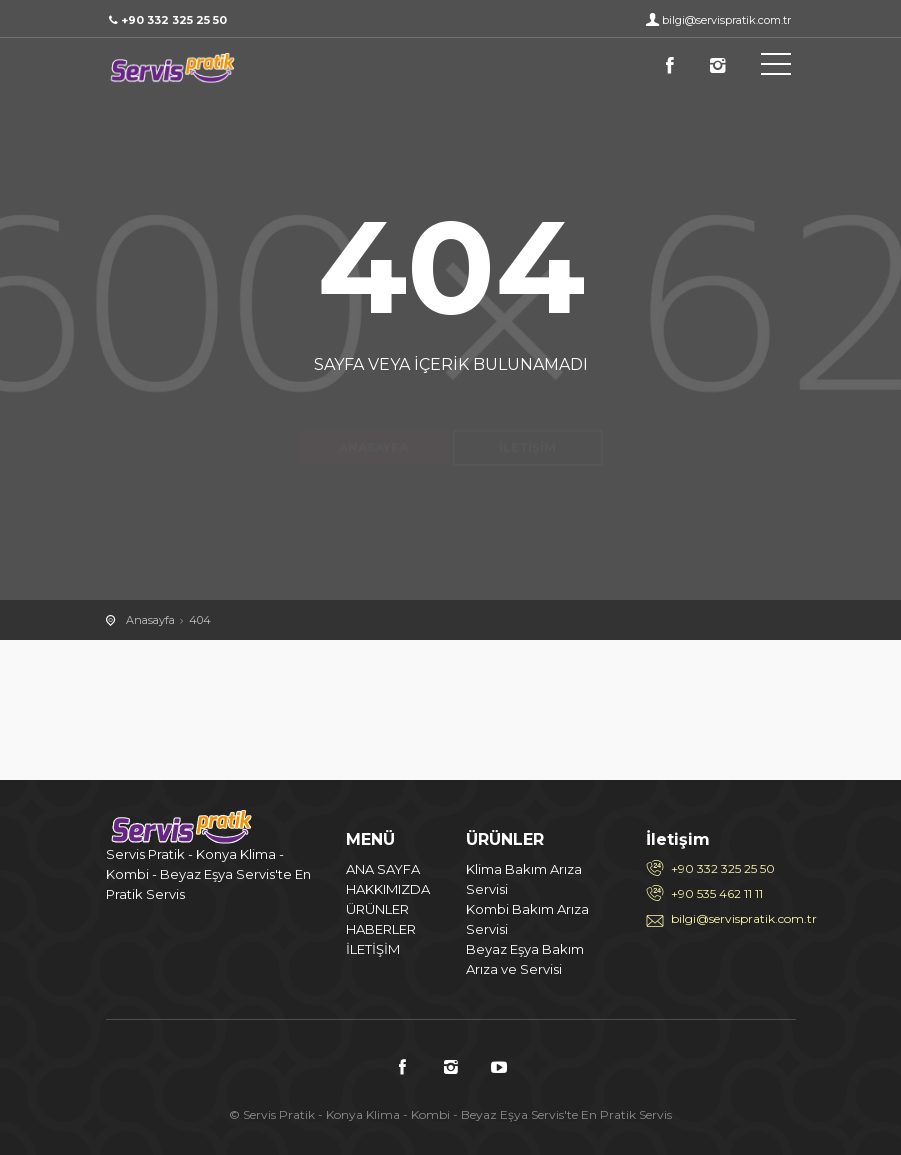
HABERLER (381, 929)
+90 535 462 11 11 (717, 893)
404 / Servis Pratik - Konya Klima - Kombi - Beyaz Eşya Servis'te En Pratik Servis (196, 68)
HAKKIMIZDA (388, 889)
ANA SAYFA (383, 869)
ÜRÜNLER (377, 909)
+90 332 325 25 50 (723, 868)
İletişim (527, 412)
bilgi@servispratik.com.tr (726, 20)
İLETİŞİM (373, 949)
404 (200, 620)
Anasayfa (373, 412)
